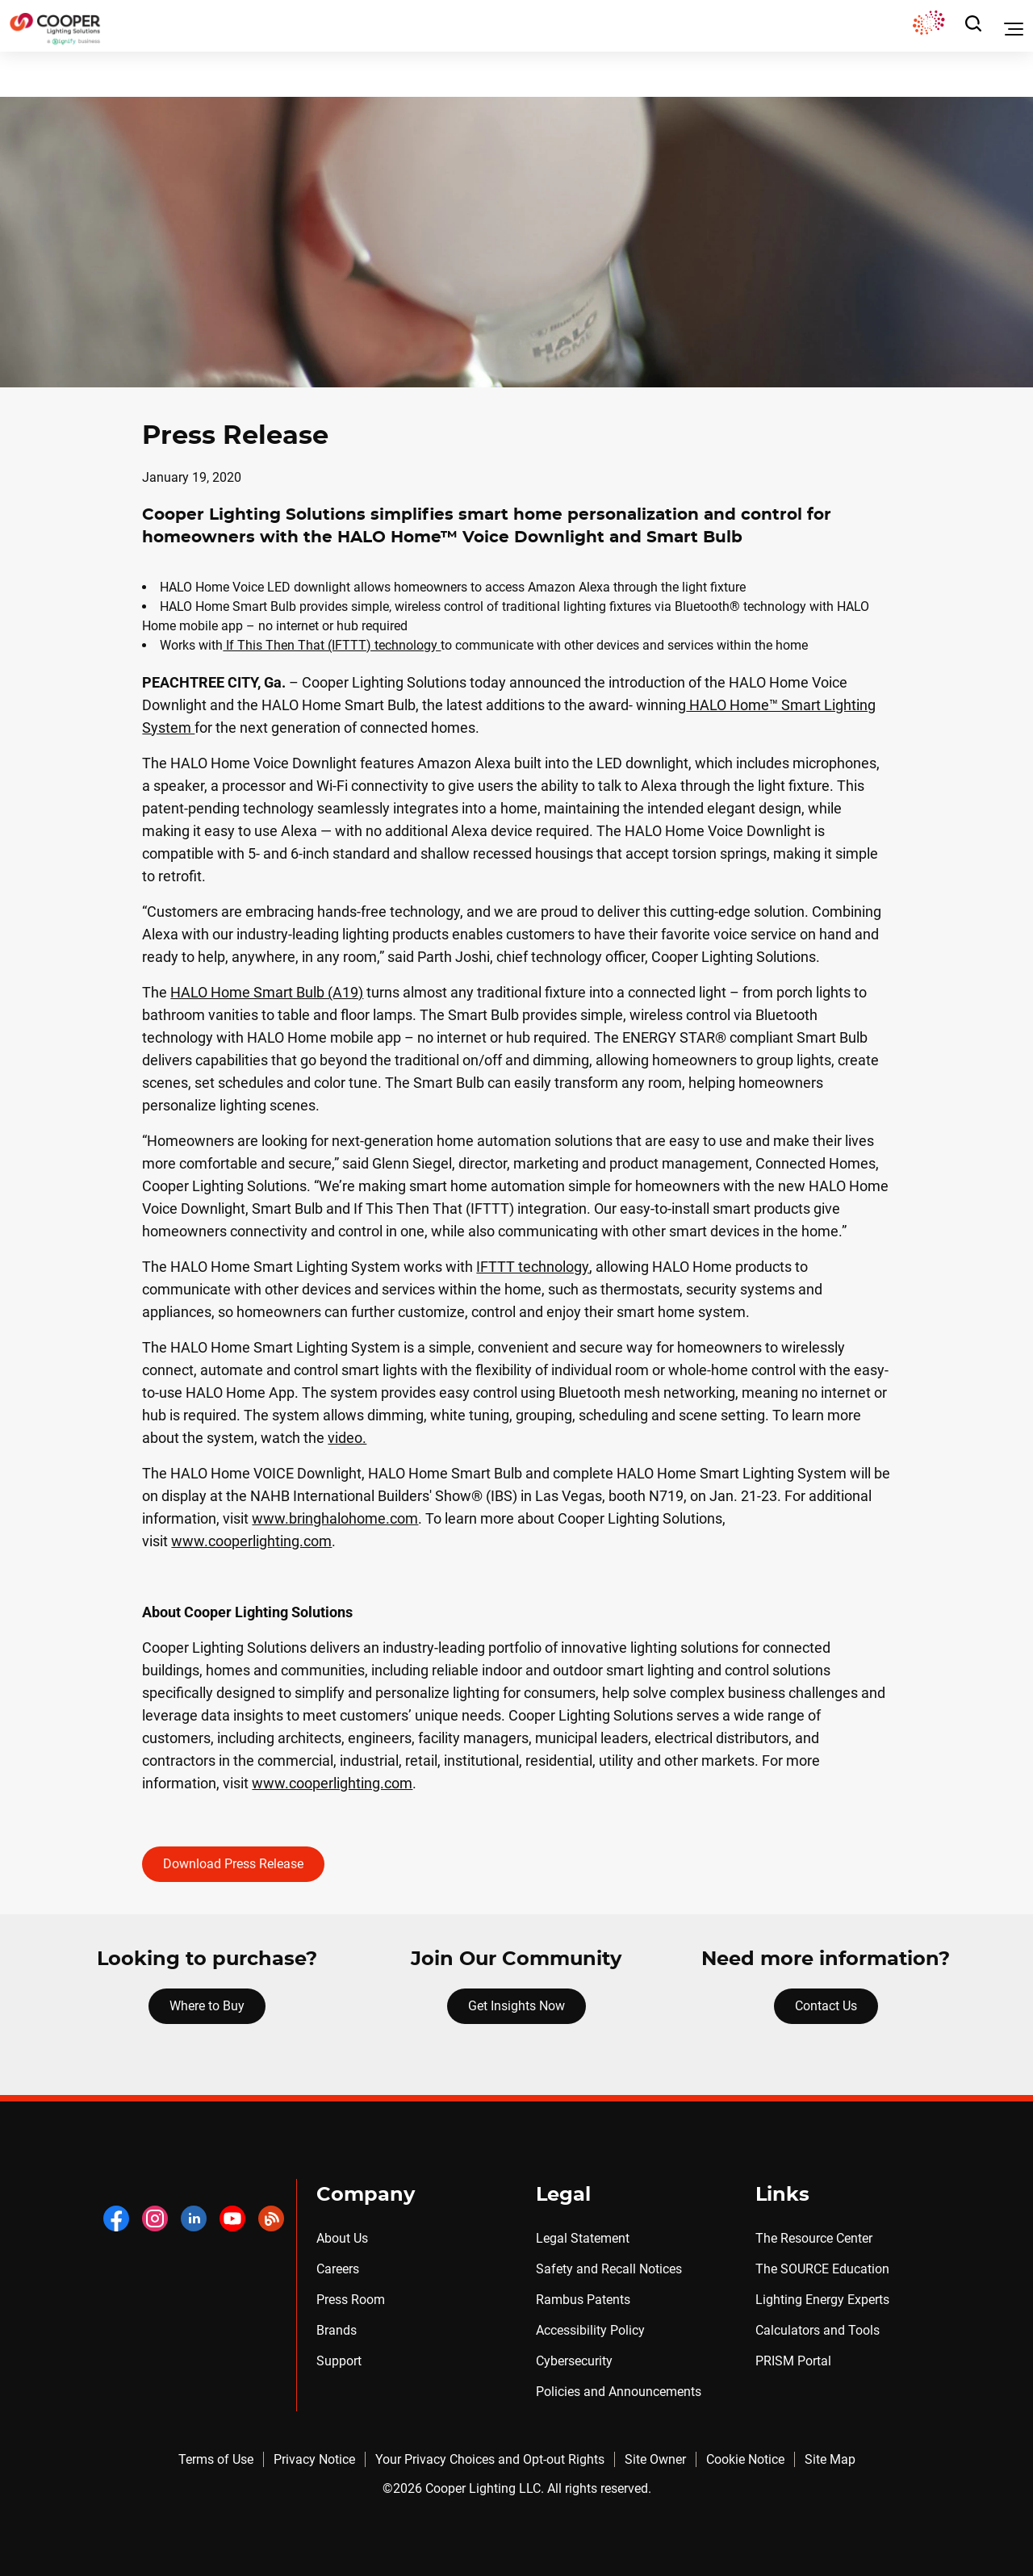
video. (347, 1437)
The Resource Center (813, 2238)
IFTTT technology (532, 1266)
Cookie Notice (745, 2459)
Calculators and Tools (817, 2330)
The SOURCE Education (822, 2269)
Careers (337, 2269)
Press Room (350, 2299)
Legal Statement (582, 2238)
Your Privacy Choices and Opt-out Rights (489, 2459)
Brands (336, 2330)
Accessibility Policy (590, 2330)
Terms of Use (215, 2459)
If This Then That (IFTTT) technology (332, 645)
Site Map (830, 2459)
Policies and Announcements (618, 2391)
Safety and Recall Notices (609, 2269)
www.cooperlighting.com (251, 1541)
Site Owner (655, 2459)
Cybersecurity (574, 2361)
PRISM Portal (793, 2361)
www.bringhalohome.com (335, 1518)
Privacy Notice (314, 2459)
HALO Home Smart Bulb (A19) (266, 992)
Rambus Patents (583, 2299)
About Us (342, 2238)
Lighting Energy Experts (822, 2299)
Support (339, 2361)
